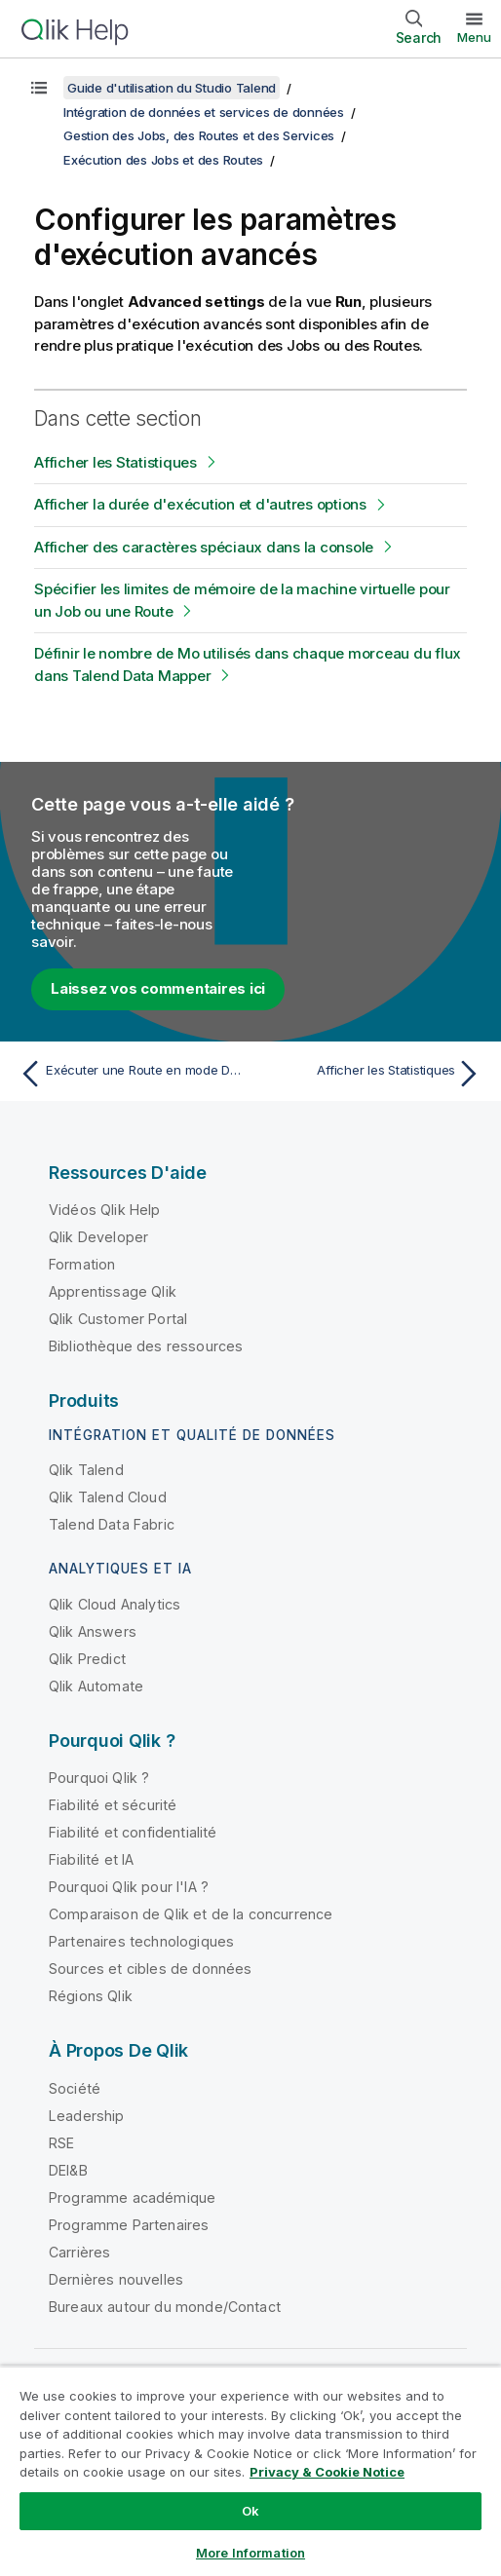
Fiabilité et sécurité (112, 1805)
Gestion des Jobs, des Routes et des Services (198, 135)
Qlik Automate (96, 1686)
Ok (250, 2511)
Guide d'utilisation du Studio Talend (171, 87)
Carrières (79, 2252)
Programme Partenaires (129, 2224)
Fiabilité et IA (91, 1859)
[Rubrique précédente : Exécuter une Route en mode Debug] (130, 1073)
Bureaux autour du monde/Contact (165, 2306)
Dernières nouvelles (116, 2279)
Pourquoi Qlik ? (99, 1777)
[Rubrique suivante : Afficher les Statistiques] (370, 1073)
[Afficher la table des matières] (39, 87)
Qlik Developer (98, 1237)
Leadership (87, 2115)
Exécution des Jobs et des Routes (163, 160)
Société (74, 2088)
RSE (61, 2143)
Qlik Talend (86, 1469)
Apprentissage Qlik (112, 1291)
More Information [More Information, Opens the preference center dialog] (250, 2552)
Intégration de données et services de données (203, 112)
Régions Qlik (91, 1996)
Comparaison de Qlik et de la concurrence (190, 1914)
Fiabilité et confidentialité (132, 1832)
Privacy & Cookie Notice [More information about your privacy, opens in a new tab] (327, 2472)
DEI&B (68, 2170)
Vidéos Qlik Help (105, 1209)
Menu (474, 37)
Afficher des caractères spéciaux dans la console (203, 547)
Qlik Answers (92, 1631)
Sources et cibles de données (150, 1968)
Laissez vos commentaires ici (158, 988)
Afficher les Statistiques (115, 462)
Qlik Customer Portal (118, 1318)
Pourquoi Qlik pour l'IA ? (129, 1886)
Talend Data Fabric (111, 1524)
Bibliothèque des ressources (146, 1346)
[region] (250, 2471)
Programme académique (132, 2197)
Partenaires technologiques (141, 1941)
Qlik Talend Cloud (108, 1497)
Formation (82, 1264)
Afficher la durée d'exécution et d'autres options (200, 504)
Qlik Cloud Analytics (114, 1604)
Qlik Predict (87, 1658)
